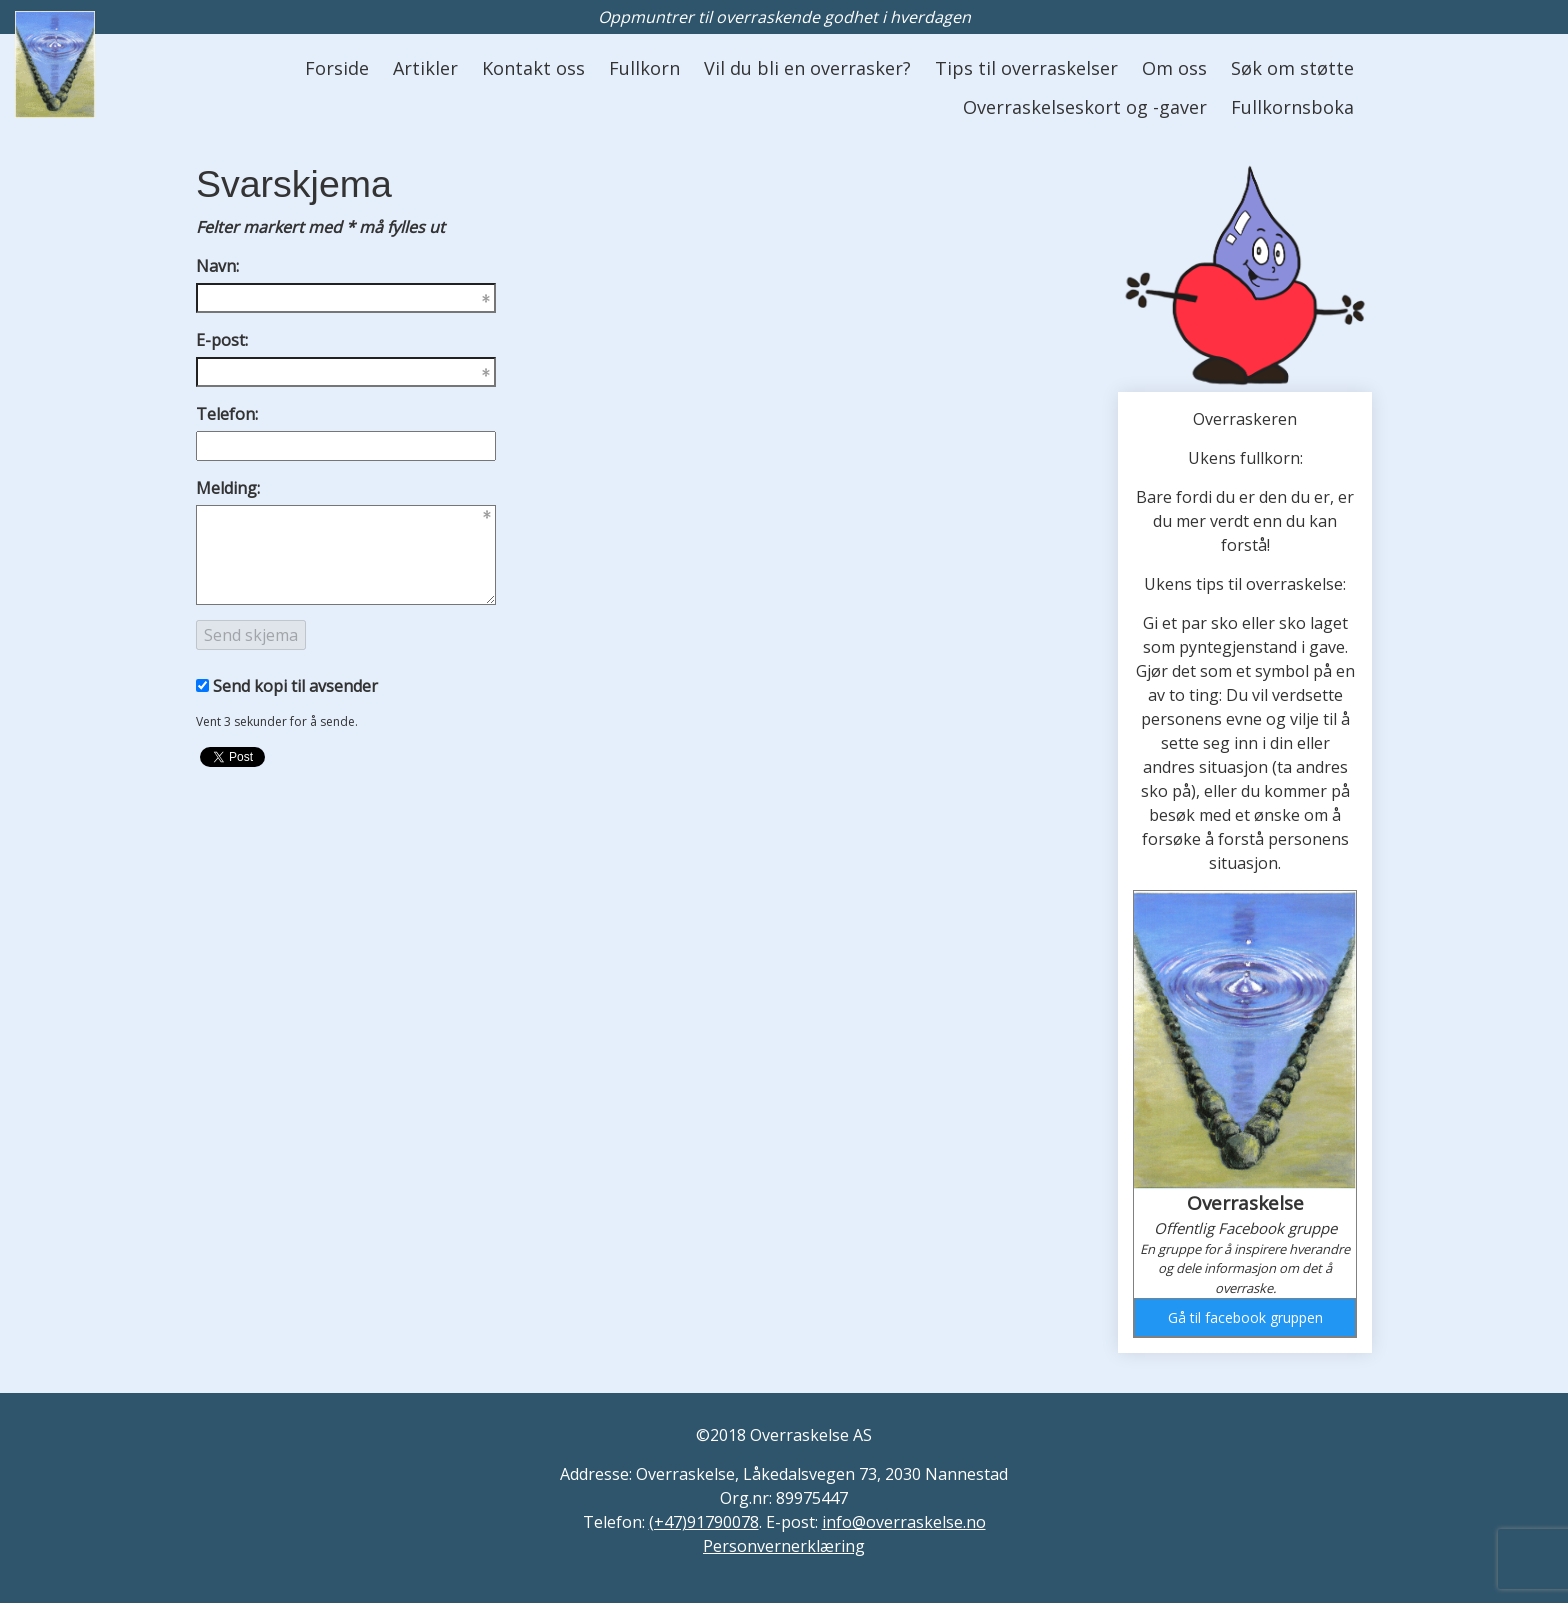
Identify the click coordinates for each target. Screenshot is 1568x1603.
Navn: (217, 266)
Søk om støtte (1292, 68)
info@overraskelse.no (904, 1522)
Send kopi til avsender (295, 686)
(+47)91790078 (704, 1522)
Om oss (1174, 68)
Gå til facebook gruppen (1245, 1317)
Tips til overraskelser (1026, 68)
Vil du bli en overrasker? (807, 68)
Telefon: (227, 414)
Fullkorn (644, 68)
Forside (337, 68)
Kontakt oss (533, 68)
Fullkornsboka (1292, 107)
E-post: (222, 340)
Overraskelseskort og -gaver (1085, 107)
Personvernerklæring (784, 1546)
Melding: (228, 488)
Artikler (425, 68)
